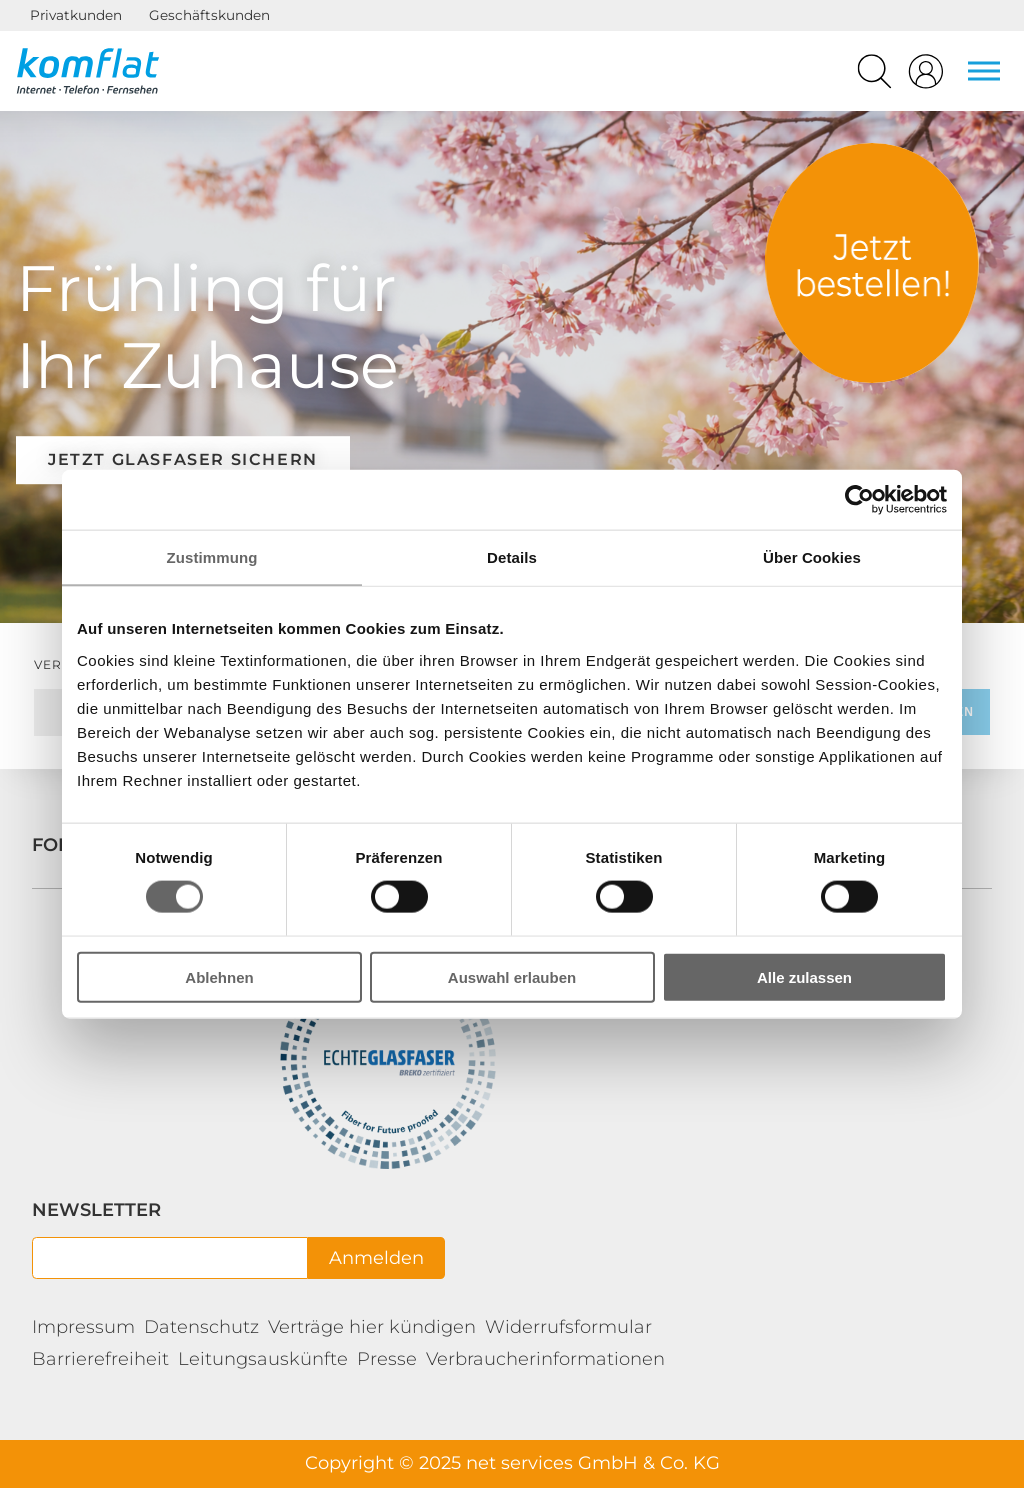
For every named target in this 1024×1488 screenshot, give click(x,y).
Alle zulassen (804, 976)
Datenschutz (201, 1327)
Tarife (872, 263)
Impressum (83, 1327)
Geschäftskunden (209, 15)
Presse (387, 1359)
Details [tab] (512, 557)
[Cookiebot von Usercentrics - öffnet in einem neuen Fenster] (859, 500)
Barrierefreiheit (100, 1359)
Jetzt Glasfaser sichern (183, 459)
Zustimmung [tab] (212, 557)
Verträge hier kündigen (372, 1327)
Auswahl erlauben (512, 976)
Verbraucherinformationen (545, 1359)
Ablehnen (219, 976)
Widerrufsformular (568, 1327)
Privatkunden (76, 15)
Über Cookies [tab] (812, 557)
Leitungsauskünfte (263, 1359)
